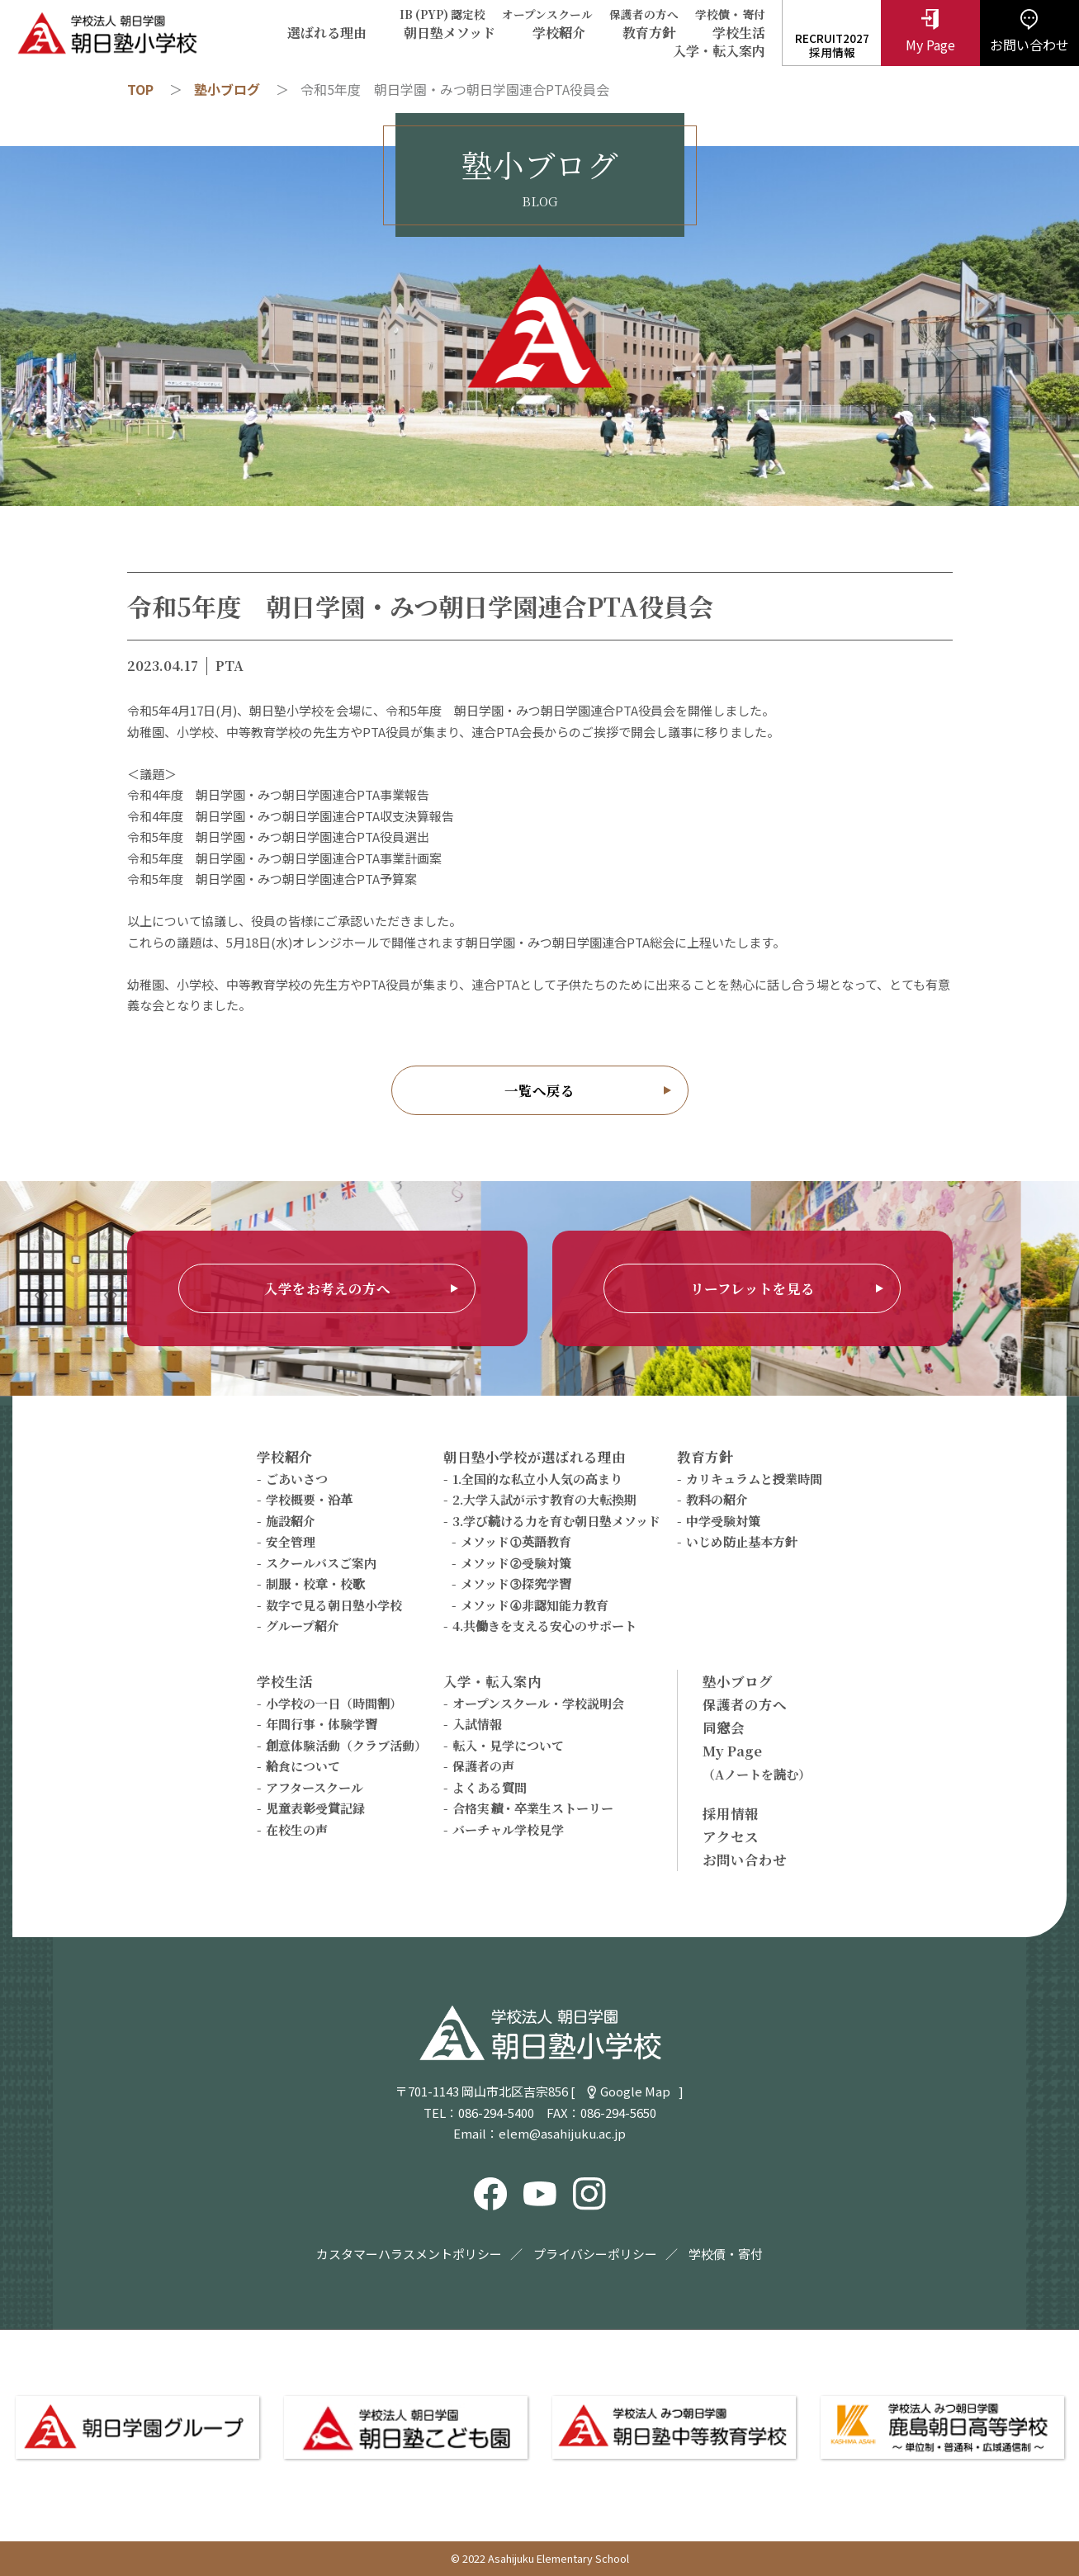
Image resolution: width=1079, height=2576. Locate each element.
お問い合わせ (745, 1859)
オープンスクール (547, 14)
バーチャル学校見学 (508, 1829)
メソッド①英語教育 (516, 1541)
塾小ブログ (227, 89)
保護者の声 (483, 1766)
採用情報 (731, 1813)
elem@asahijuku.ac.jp (562, 2133)
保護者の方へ (644, 14)
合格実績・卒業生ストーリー (532, 1808)
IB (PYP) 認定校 (442, 14)
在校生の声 (297, 1829)
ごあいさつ (297, 1478)
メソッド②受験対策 (516, 1563)
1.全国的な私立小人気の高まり (537, 1478)
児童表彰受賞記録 (315, 1808)
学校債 (712, 14)
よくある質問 (489, 1787)
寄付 (753, 14)
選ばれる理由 (327, 33)
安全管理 (290, 1541)
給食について (303, 1766)
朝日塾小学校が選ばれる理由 (534, 1457)
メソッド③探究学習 (516, 1583)
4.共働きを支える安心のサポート (544, 1625)
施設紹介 (290, 1520)
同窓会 (724, 1727)
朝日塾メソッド (449, 33)
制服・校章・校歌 (315, 1583)
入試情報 (477, 1723)
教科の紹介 (717, 1499)
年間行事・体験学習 (321, 1723)
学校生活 (738, 33)
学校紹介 (558, 33)
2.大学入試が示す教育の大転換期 (544, 1499)
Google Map (635, 2091)
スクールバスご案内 (321, 1563)
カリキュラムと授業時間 (754, 1478)
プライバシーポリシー (595, 2253)
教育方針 (648, 33)
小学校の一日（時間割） (334, 1703)
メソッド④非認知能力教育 (534, 1605)
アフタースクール (314, 1787)
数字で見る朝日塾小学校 (334, 1605)
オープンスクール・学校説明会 (538, 1703)
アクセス (731, 1836)
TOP (140, 89)
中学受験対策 (723, 1520)
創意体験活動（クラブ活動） (346, 1745)
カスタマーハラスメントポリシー (409, 2253)
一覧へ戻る (539, 1090)
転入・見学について (508, 1745)
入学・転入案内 (719, 51)
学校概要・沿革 (309, 1499)
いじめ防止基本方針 (741, 1541)
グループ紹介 (302, 1625)
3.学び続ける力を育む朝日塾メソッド (556, 1520)
